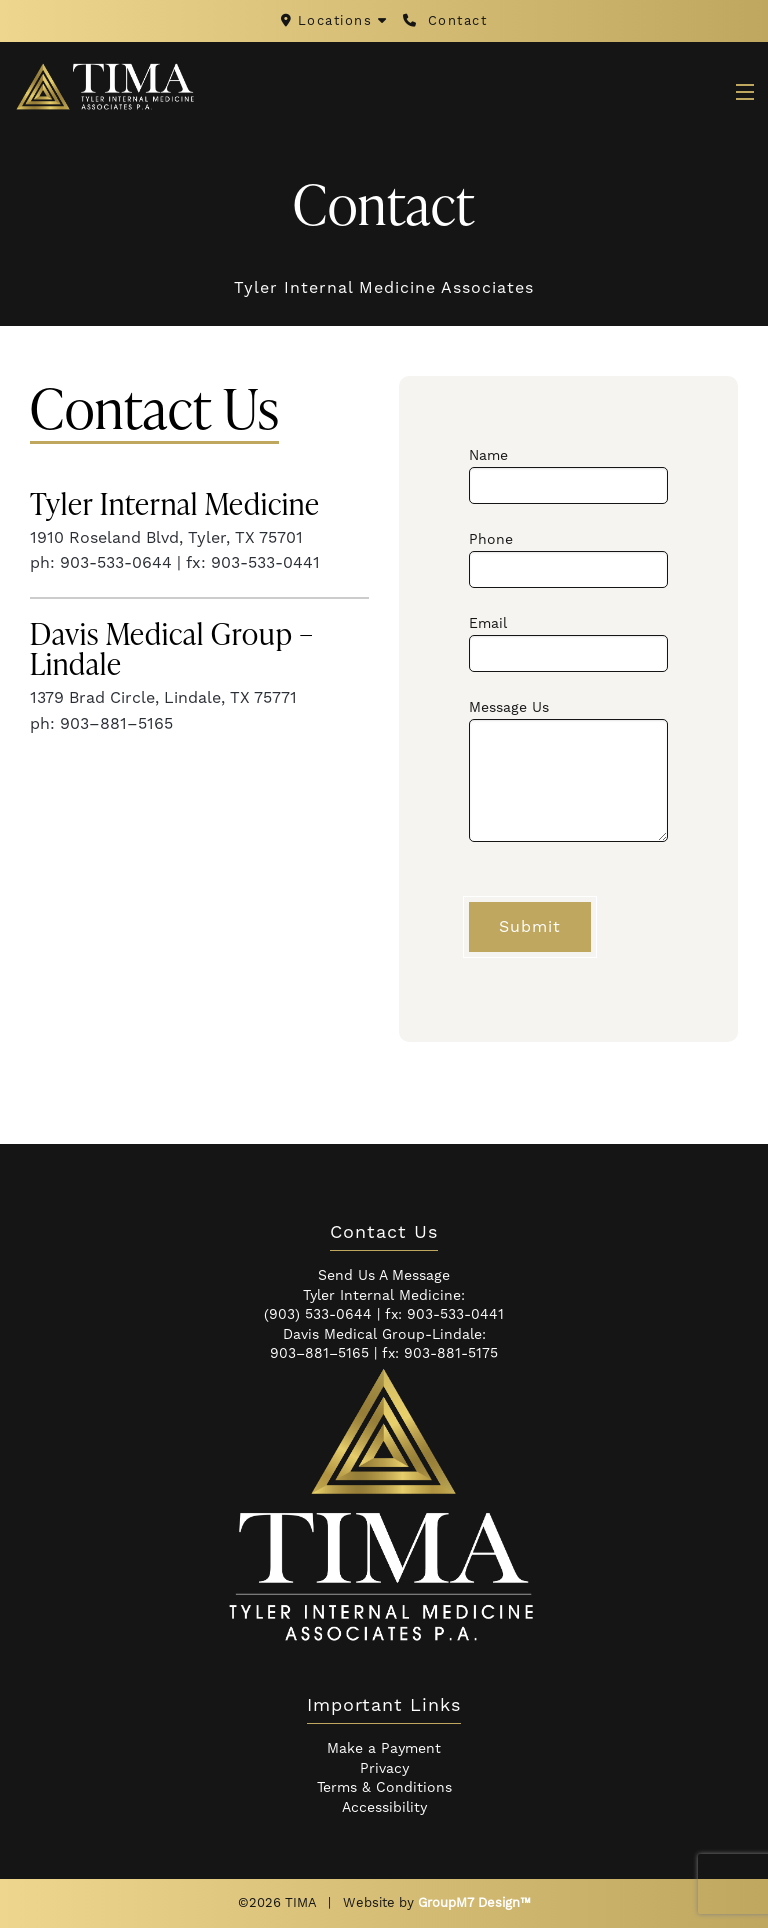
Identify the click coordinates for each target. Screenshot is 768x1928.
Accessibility (384, 1808)
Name (568, 475)
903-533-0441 (455, 1315)
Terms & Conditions (384, 1788)
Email (568, 643)
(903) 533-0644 (318, 1315)
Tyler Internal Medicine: (384, 1296)
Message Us (568, 770)
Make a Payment (384, 1749)
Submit (530, 927)
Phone (568, 559)
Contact (445, 21)
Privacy (384, 1769)
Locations (337, 21)
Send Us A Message (384, 1276)
